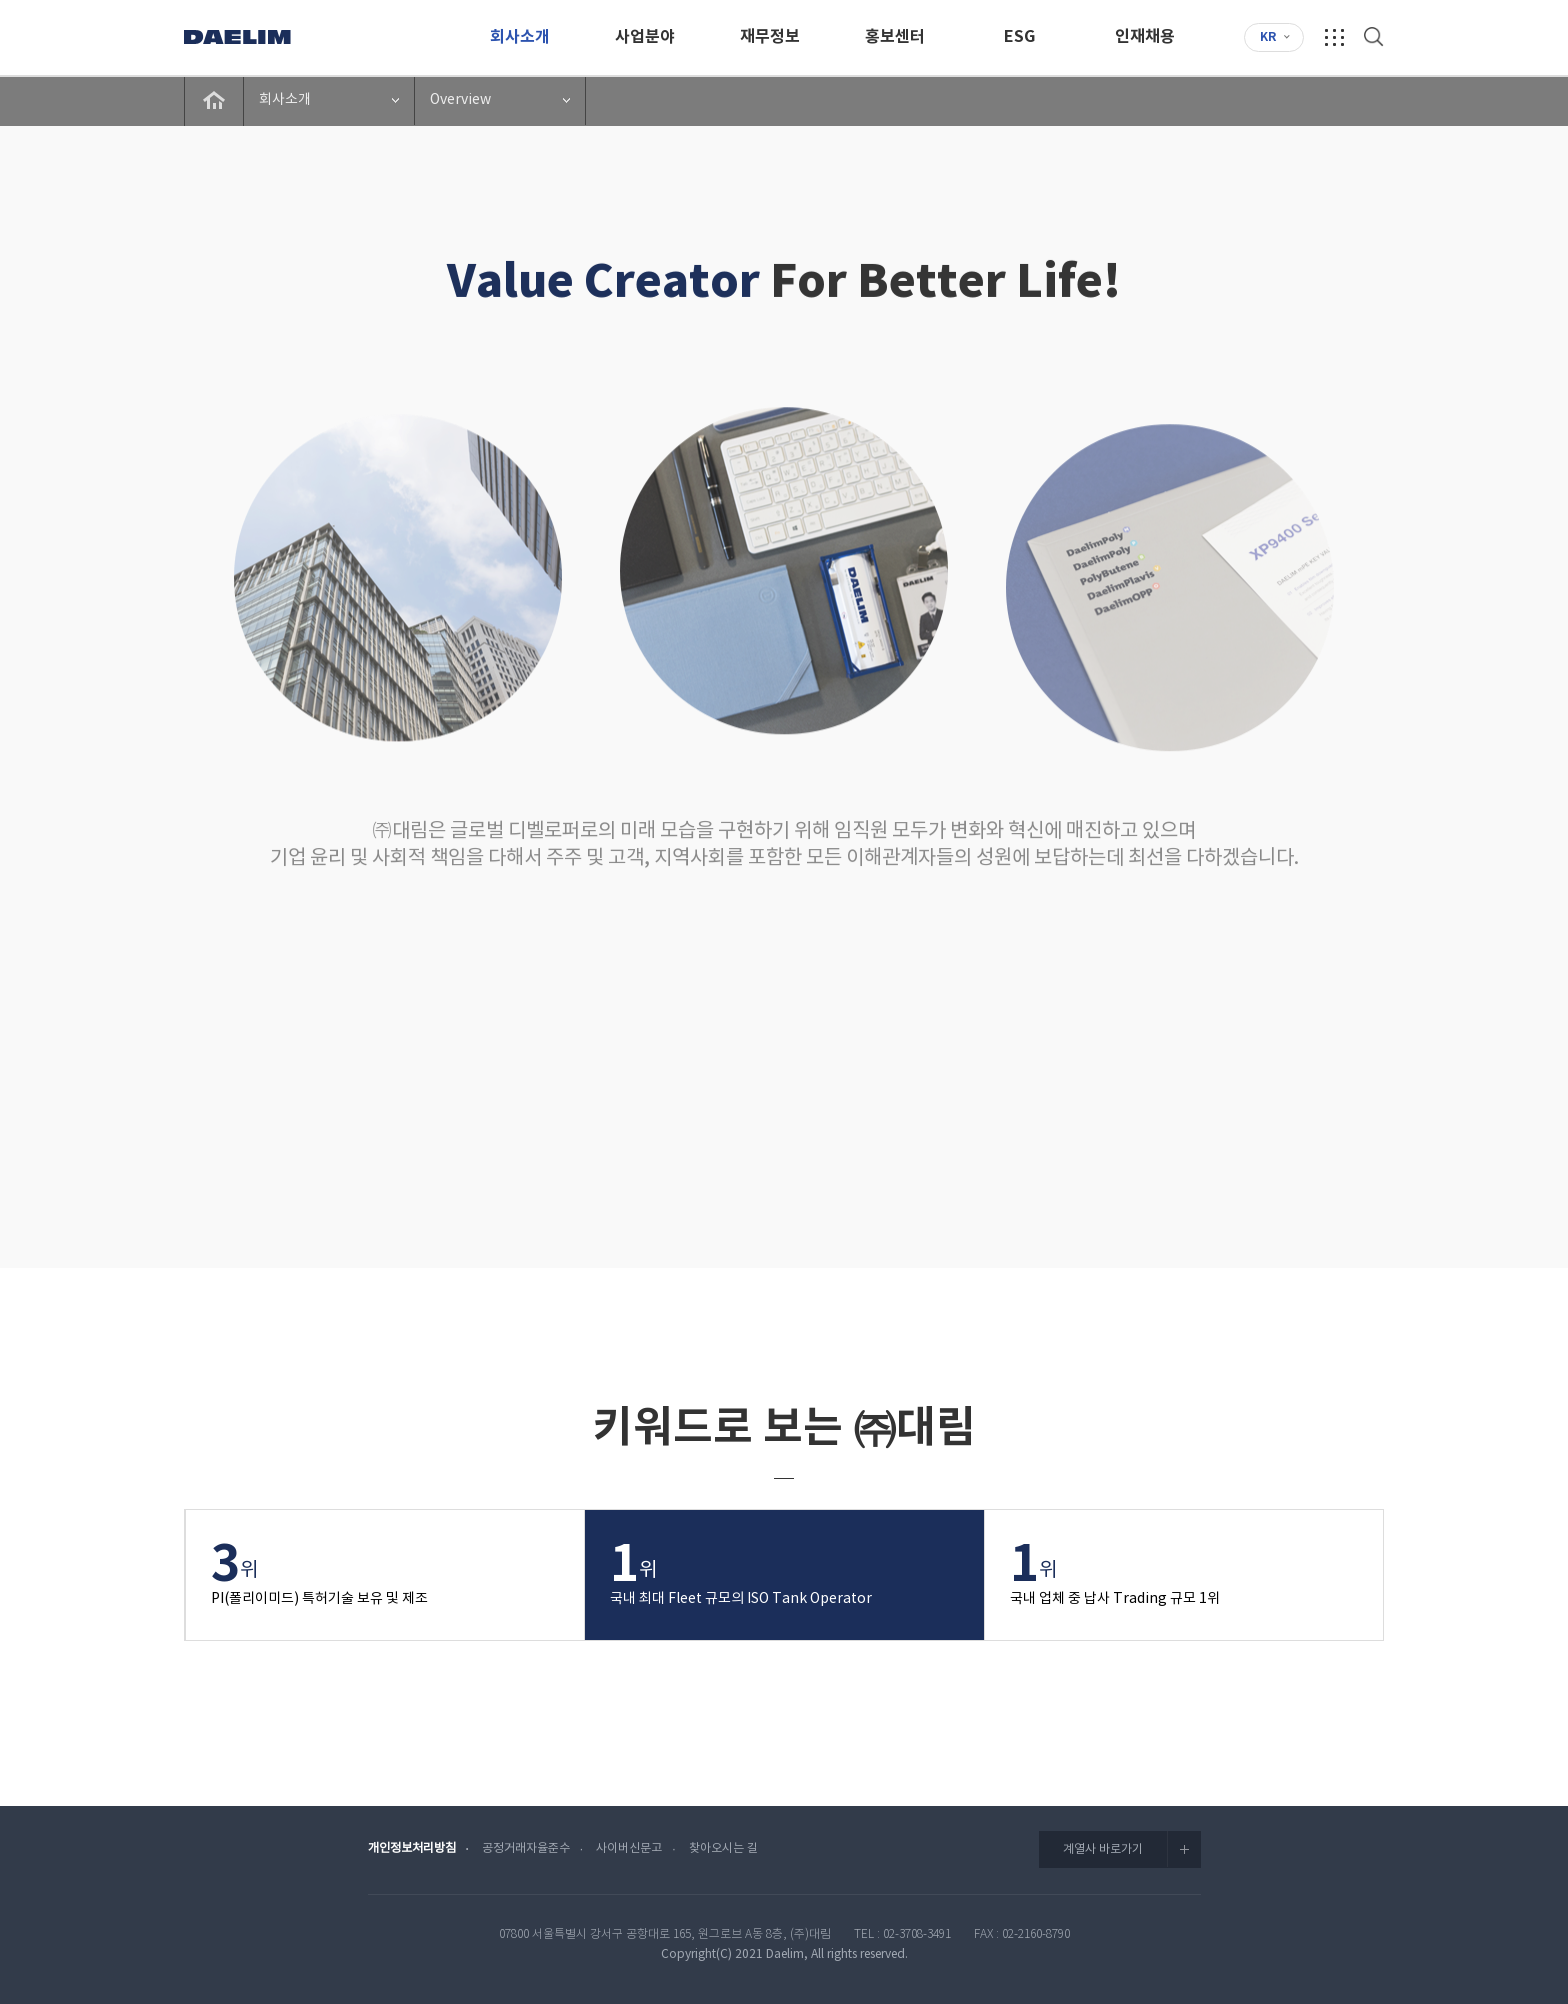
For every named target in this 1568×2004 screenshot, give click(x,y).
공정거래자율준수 (526, 1848)
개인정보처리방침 (412, 1848)
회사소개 (520, 37)
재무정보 (770, 37)
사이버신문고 (629, 1848)
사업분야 (645, 37)
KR (1268, 37)
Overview (460, 100)
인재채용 (1145, 37)
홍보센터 (895, 37)
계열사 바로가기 (1132, 1849)
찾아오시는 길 (723, 1848)
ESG (1019, 37)
